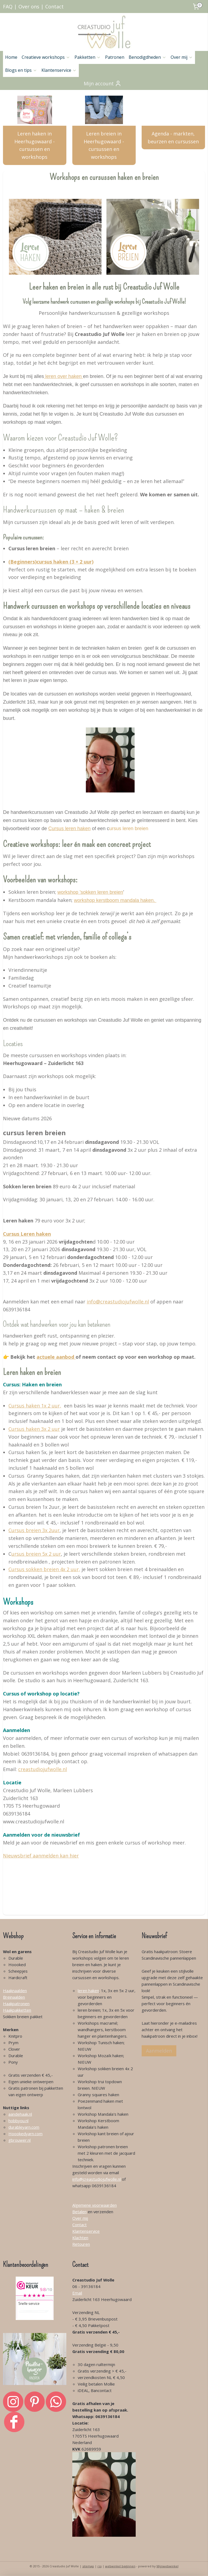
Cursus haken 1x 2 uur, (34, 1405)
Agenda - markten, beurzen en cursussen (173, 137)
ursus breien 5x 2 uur (36, 1554)
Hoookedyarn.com (25, 2133)
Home (11, 57)
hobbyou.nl (18, 2120)
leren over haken (63, 376)
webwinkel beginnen (120, 2566)
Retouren (81, 2244)
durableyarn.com (23, 2127)
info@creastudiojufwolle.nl (118, 1301)
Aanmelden (159, 2050)
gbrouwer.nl (19, 2140)
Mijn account (102, 83)
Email (77, 2293)
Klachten (80, 2237)
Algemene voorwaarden (94, 2205)
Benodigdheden (147, 57)
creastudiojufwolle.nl (42, 1769)
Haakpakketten (17, 2010)
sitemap (88, 2566)
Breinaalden (14, 1997)
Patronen (114, 57)
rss (100, 2566)
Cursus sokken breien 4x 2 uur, (44, 1569)
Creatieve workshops (46, 57)
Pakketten (87, 57)
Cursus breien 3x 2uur (34, 1530)
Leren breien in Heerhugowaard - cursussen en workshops (104, 145)
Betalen (79, 2211)
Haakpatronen (16, 2003)
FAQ (7, 6)
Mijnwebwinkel (167, 2566)
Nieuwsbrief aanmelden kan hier (41, 1855)
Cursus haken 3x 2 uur (34, 1429)
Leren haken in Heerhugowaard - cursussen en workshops (34, 145)
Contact (54, 6)
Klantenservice (59, 70)
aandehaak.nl (20, 2114)
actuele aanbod (56, 1357)
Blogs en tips (21, 70)
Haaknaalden (15, 1990)
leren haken (88, 1990)
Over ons (28, 6)
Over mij (182, 57)
